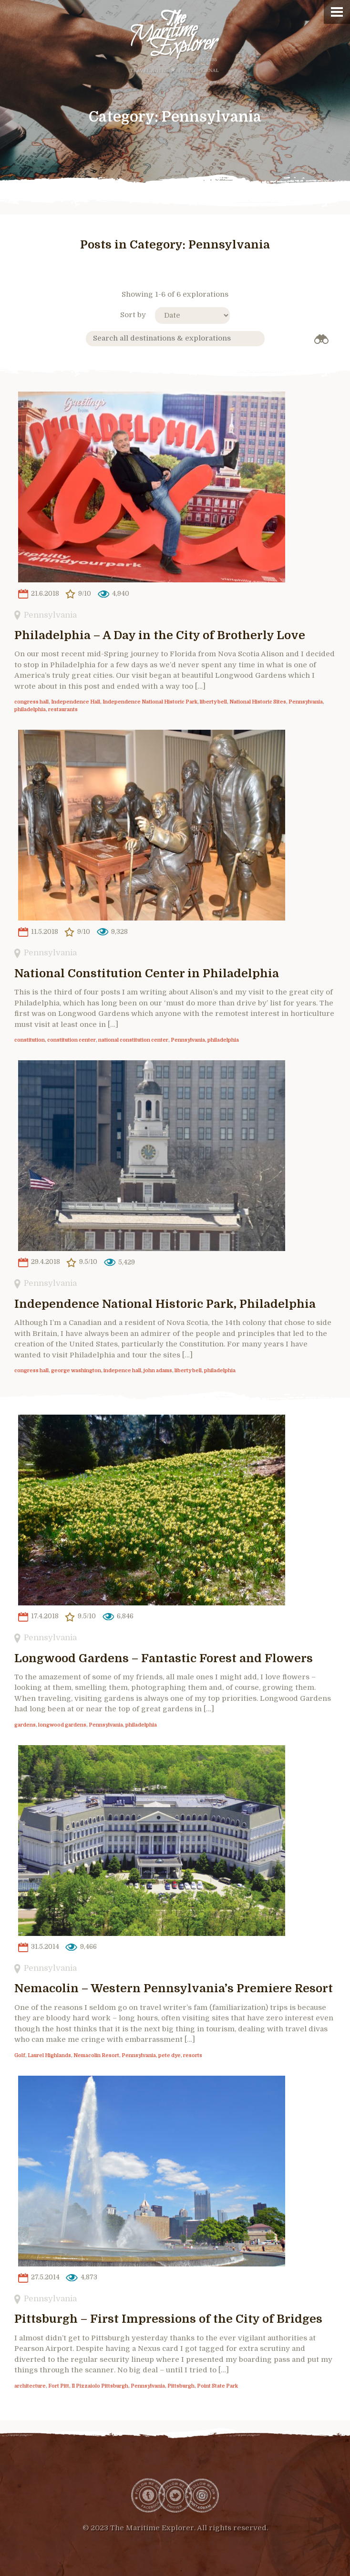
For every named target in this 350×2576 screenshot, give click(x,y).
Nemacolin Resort (96, 2056)
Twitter (175, 2495)
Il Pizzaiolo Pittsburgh (100, 2386)
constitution (29, 1040)
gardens (25, 1725)
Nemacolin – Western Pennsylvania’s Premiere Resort (173, 1988)
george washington (76, 1371)
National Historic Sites (257, 702)
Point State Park (217, 2386)
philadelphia (30, 710)
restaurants (63, 710)
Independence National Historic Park (150, 702)
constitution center (71, 1040)
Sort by (133, 314)
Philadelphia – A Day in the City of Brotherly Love (159, 635)
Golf (19, 2056)
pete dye (169, 2056)
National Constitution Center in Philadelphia (146, 973)
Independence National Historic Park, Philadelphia (165, 1304)
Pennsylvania (50, 615)
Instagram (201, 2495)
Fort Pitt (58, 2386)
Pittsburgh (181, 2386)
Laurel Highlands (49, 2056)
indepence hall (122, 1371)
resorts (192, 2056)
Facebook (148, 2495)
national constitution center (133, 1040)
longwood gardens (62, 1725)
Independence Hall (75, 702)
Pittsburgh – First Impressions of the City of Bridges (168, 2319)
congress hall (31, 702)
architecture (30, 2386)
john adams (158, 1371)
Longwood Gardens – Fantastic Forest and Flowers (163, 1658)
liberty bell (213, 702)
